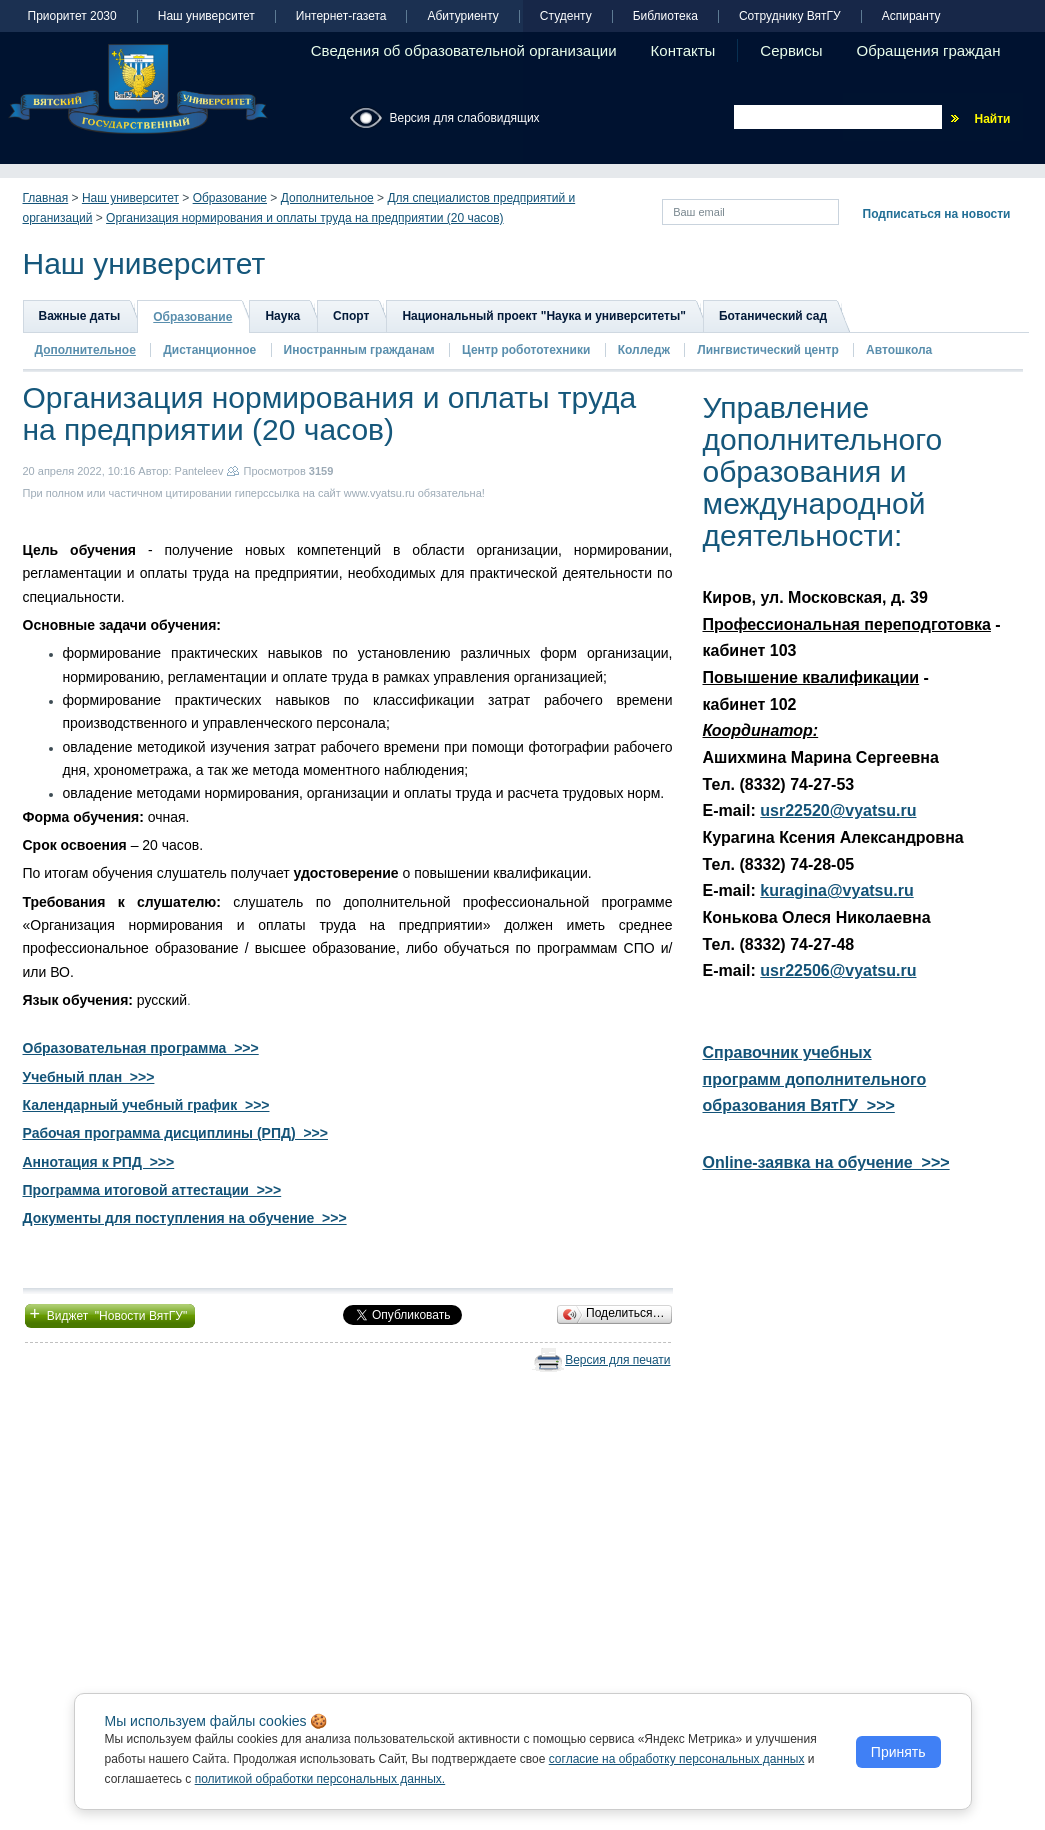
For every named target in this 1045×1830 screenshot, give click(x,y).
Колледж (644, 350)
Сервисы (791, 50)
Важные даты (80, 316)
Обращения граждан (929, 50)
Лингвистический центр (769, 350)
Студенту (566, 16)
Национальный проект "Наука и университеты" (544, 316)
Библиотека (665, 16)
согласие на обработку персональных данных (677, 1759)
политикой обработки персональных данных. (320, 1779)
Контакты (683, 50)
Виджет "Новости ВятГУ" (110, 1314)
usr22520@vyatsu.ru (838, 810)
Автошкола (899, 350)
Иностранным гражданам (359, 350)
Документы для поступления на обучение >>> (185, 1218)
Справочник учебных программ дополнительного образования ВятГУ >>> (815, 1079)
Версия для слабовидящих (465, 118)
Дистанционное (209, 350)
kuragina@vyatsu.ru (836, 890)
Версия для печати (617, 1360)
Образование (230, 198)
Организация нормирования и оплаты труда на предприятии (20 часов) (304, 218)
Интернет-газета (341, 16)
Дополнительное (327, 198)
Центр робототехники (528, 350)
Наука (282, 316)
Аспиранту (911, 16)
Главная (46, 198)
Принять (898, 1752)
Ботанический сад (773, 316)
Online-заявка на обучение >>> (826, 1162)
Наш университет (206, 16)
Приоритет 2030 (72, 16)
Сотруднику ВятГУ (790, 16)
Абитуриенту (462, 16)
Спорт (351, 316)
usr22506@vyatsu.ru (838, 970)
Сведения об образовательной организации (464, 50)
